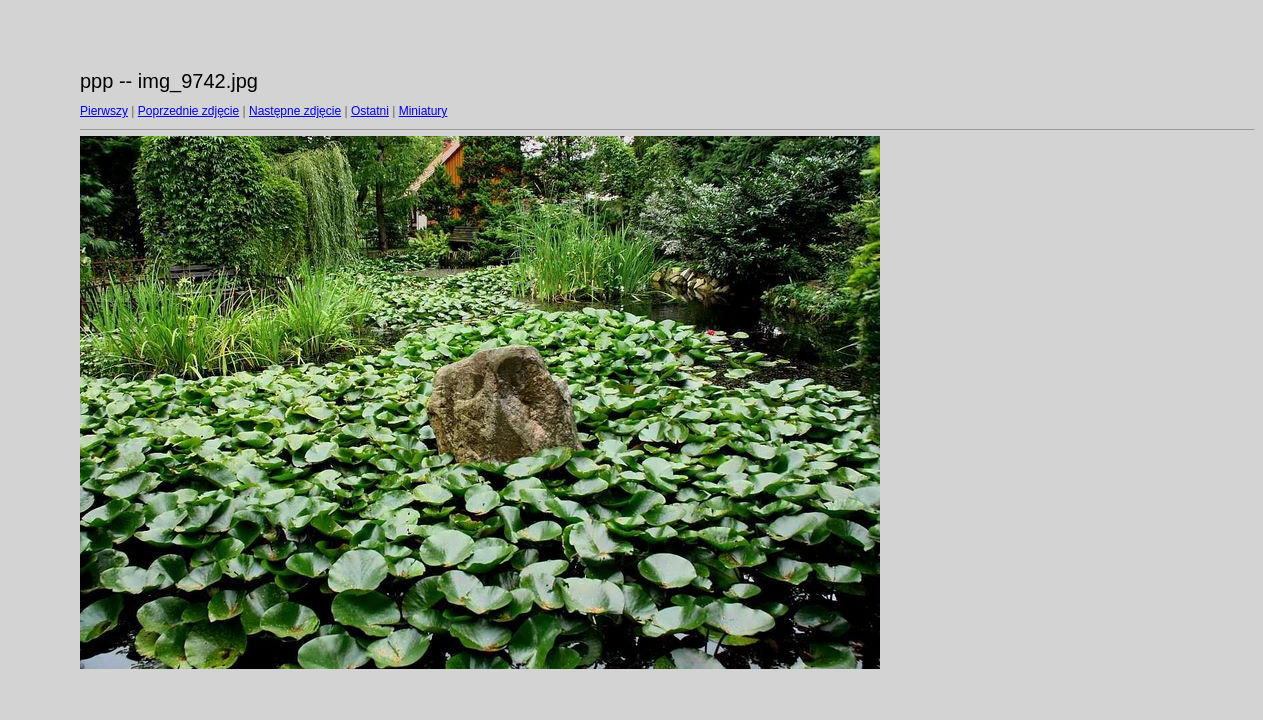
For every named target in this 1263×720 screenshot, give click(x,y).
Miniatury (423, 111)
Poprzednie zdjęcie (188, 111)
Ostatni (370, 111)
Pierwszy (104, 111)
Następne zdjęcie (295, 111)
